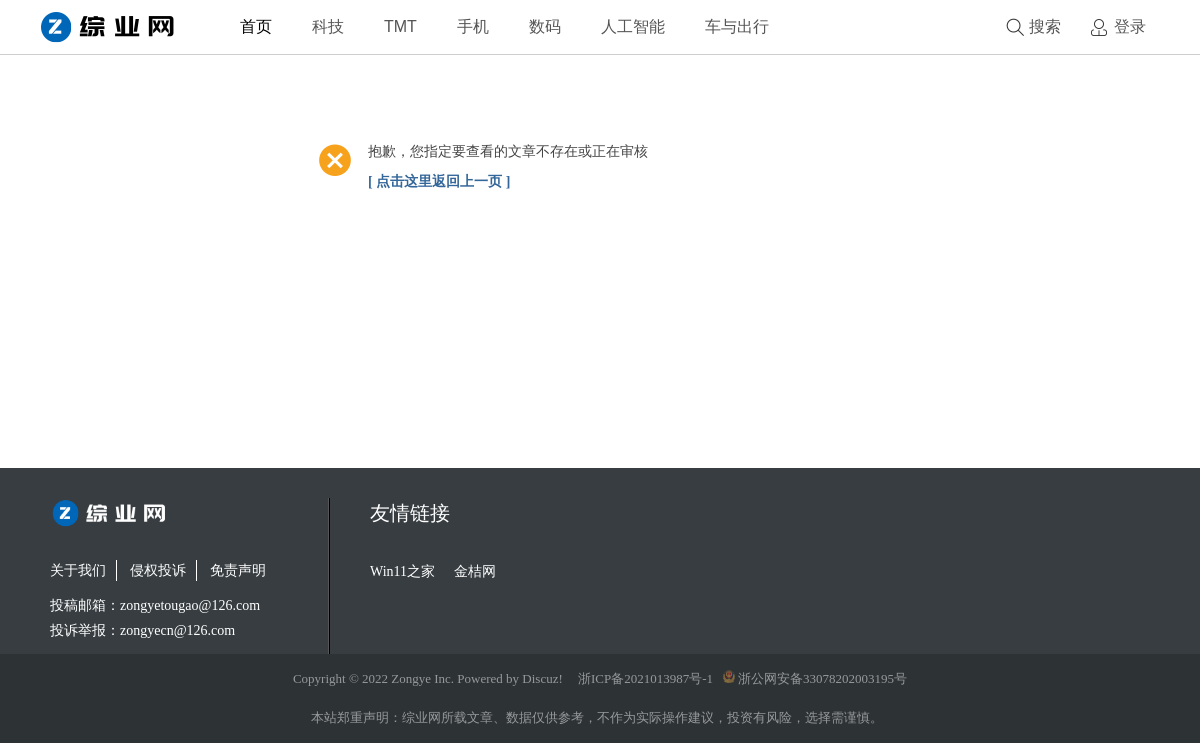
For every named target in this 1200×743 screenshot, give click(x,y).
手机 (473, 26)
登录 (1130, 26)
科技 (328, 26)
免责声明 (238, 570)
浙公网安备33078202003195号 (815, 678)
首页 (256, 26)
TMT (400, 26)
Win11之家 (402, 571)
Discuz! (542, 678)
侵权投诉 (158, 570)
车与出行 (737, 26)
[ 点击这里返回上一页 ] (439, 181)
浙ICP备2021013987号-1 (645, 678)
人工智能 (633, 26)
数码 (545, 26)
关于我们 (78, 570)
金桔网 (475, 571)
